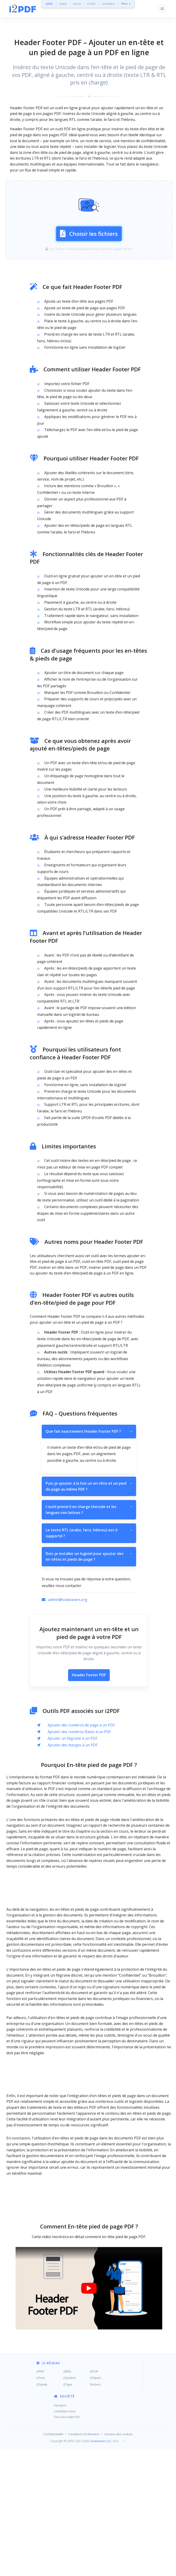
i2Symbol (69, 2505)
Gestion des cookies (118, 2561)
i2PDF (49, 3)
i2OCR (77, 3)
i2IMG (63, 3)
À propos (60, 2532)
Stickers (95, 2511)
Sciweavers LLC (101, 2568)
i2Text (40, 2505)
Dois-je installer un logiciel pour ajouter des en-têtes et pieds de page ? (89, 1683)
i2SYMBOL (108, 3)
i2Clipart (95, 2505)
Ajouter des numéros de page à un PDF (81, 1852)
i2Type (67, 2511)
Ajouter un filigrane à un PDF (72, 1865)
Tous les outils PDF (67, 2544)
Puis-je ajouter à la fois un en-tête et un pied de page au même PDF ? (89, 1613)
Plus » (125, 3)
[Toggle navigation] (162, 9)
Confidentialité (53, 2561)
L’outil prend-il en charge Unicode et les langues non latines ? (89, 1636)
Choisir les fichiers (89, 331)
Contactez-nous (65, 2538)
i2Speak (41, 2511)
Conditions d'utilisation (84, 2561)
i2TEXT (91, 3)
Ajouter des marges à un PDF (73, 1872)
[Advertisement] (89, 137)
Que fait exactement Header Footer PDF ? (89, 1559)
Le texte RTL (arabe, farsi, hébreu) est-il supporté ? (89, 1660)
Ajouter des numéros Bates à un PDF (79, 1858)
